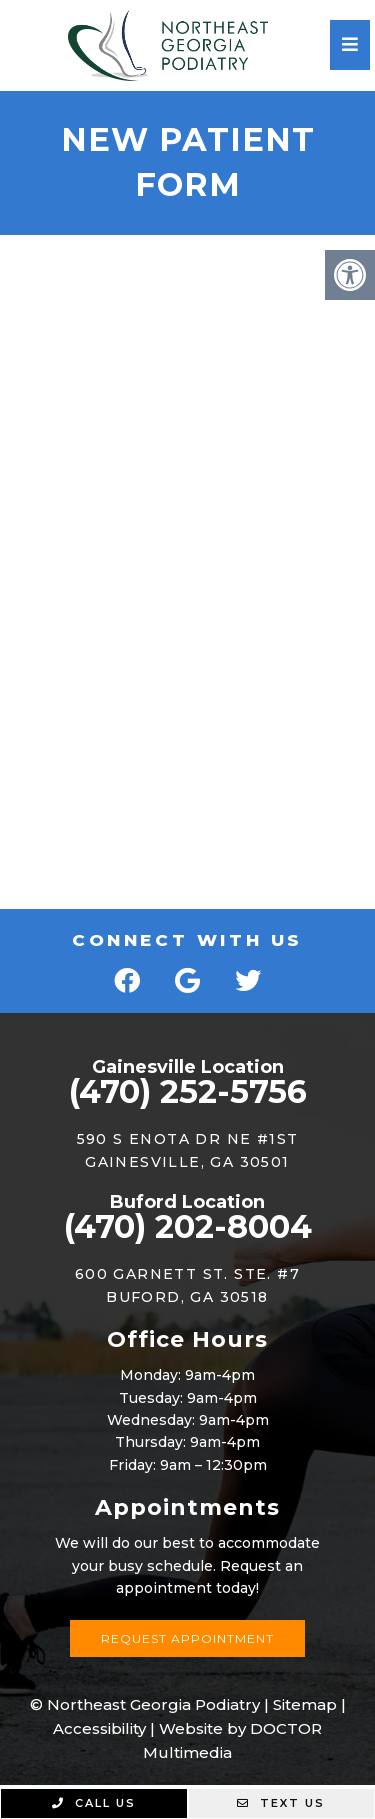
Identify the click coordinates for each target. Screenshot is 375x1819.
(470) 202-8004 (188, 1227)
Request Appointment (187, 1638)
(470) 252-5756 (188, 1092)
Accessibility (99, 1728)
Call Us (94, 1803)
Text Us (281, 1803)
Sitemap (305, 1704)
